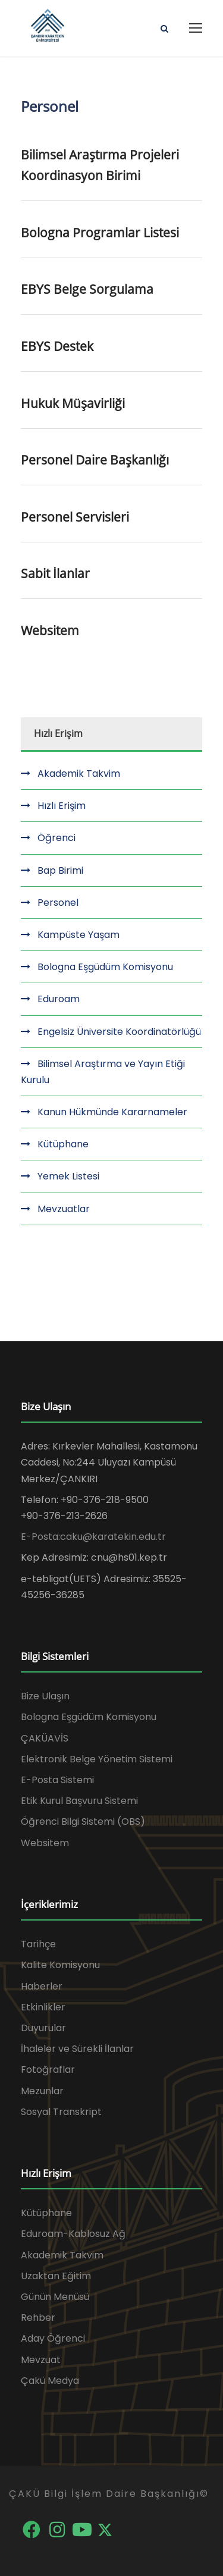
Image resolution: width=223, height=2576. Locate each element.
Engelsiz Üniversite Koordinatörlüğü (119, 1031)
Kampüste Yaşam (78, 935)
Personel (57, 902)
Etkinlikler (43, 2007)
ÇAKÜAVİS (44, 1738)
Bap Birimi (60, 870)
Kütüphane (63, 1144)
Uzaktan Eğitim (56, 2276)
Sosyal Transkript (61, 2112)
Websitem (50, 630)
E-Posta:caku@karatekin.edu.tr (93, 1536)
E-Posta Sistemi (57, 1780)
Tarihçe (38, 1944)
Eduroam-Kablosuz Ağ (73, 2234)
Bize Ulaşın (45, 1696)
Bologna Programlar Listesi (100, 232)
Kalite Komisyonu (60, 1965)
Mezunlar (42, 2091)
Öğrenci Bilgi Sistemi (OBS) (83, 1821)
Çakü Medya (50, 2380)
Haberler (41, 1986)
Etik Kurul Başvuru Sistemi (79, 1801)
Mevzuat (41, 2360)
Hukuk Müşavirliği (73, 403)
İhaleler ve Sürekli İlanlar (77, 2049)
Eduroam (58, 999)
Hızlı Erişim (61, 805)
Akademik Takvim (78, 773)
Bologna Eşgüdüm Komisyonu (105, 967)
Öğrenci (56, 838)
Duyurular (43, 2028)
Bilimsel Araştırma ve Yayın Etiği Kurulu (103, 1072)
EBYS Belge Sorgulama (87, 289)
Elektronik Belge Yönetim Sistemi (96, 1759)
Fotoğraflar (48, 2069)
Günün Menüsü (55, 2297)
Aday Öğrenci (53, 2338)
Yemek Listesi (68, 1176)
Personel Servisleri (75, 517)
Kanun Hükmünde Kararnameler (112, 1112)
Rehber (38, 2317)
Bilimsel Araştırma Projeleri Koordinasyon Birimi (100, 165)
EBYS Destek (57, 346)
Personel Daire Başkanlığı (95, 459)
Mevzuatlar (63, 1209)
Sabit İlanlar (55, 573)
